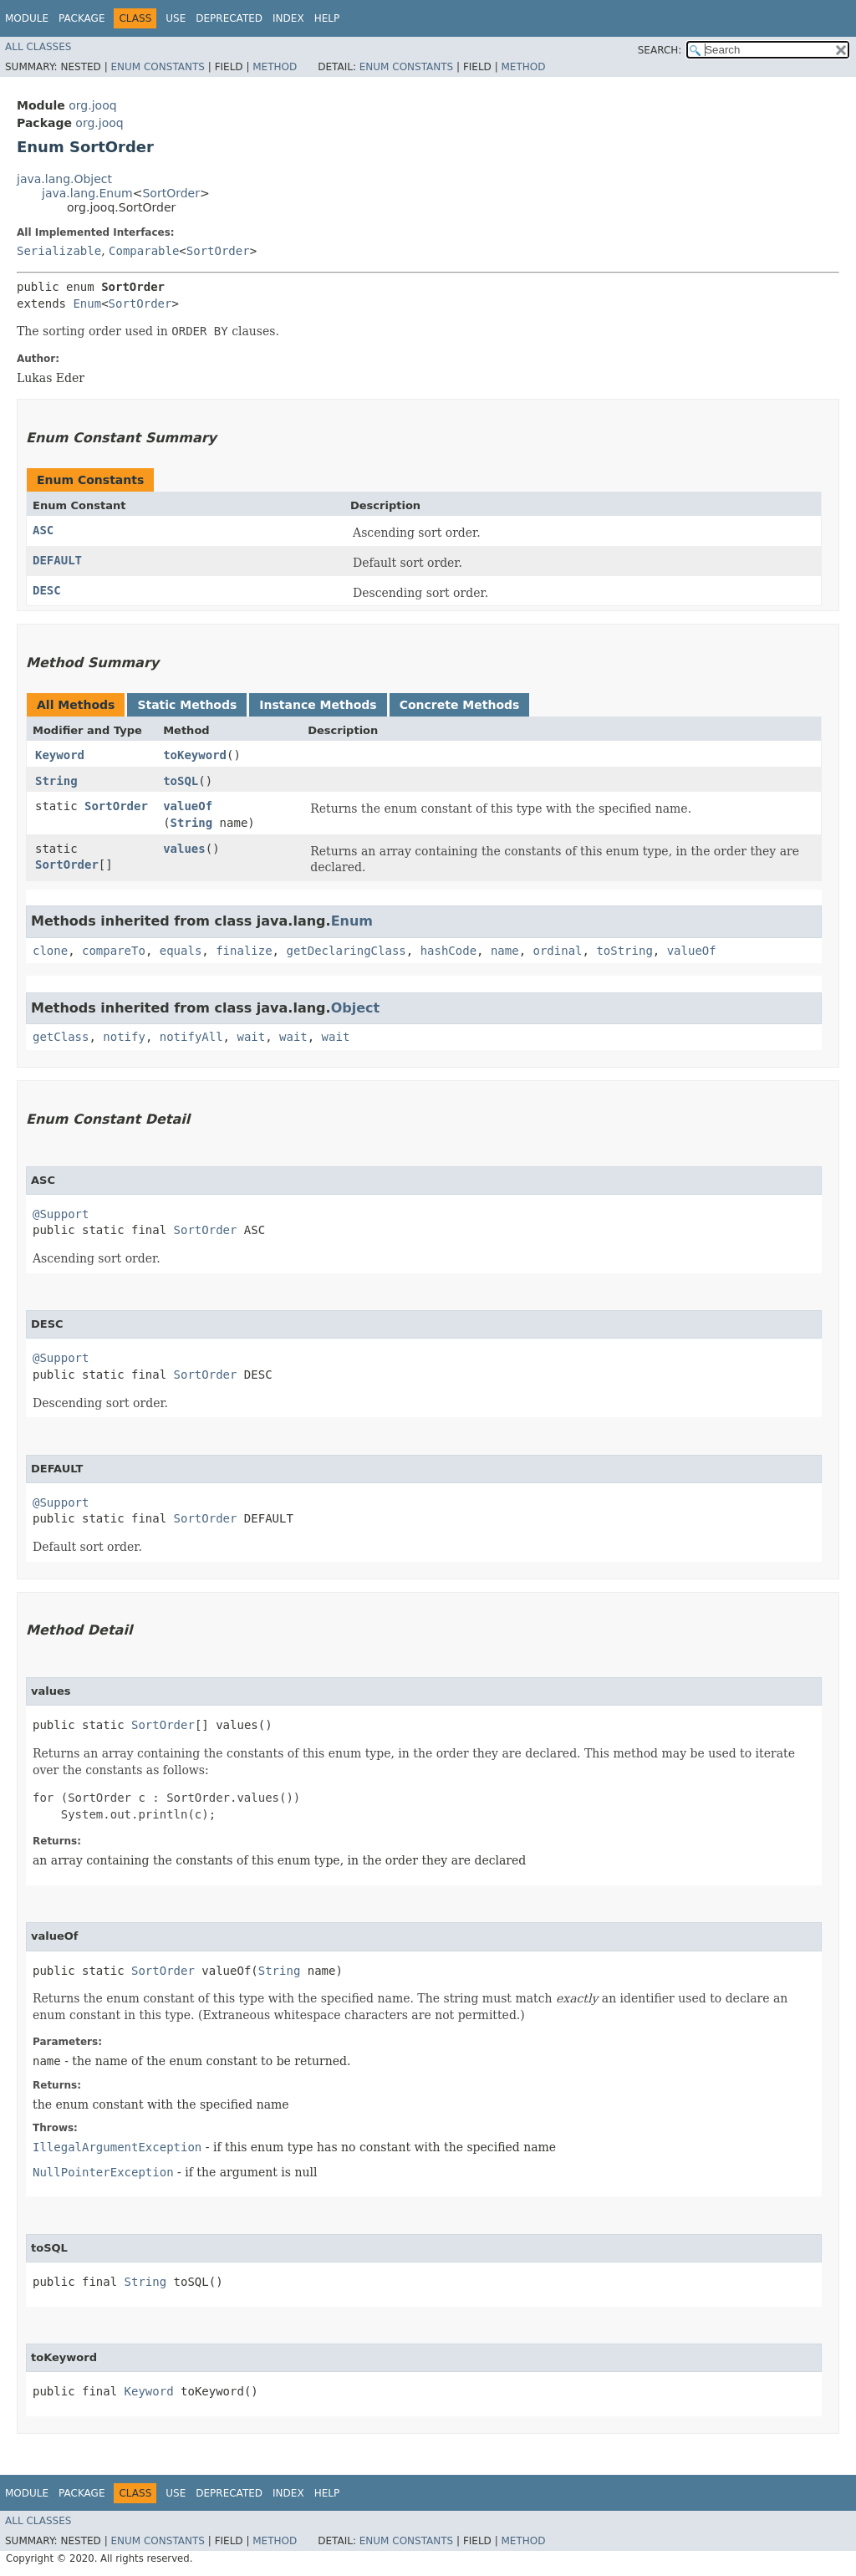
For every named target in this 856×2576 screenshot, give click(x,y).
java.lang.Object (64, 179)
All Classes (38, 47)
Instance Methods (317, 705)
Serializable (59, 251)
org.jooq (92, 105)
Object (355, 1008)
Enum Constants (157, 67)
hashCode (448, 950)
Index (288, 18)
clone (50, 950)
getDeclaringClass (345, 950)
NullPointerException (103, 2172)
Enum (87, 303)
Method (274, 67)
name (505, 950)
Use (176, 18)
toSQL (180, 781)
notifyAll (191, 1036)
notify (124, 1036)
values (184, 848)
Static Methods (187, 705)
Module (26, 18)
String (56, 781)
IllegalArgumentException (117, 2147)
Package (81, 18)
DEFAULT (57, 560)
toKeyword (195, 755)
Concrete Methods (460, 705)
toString (624, 950)
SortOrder (170, 193)
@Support (61, 1214)
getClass (61, 1036)
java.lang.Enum (87, 193)
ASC (43, 530)
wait (251, 1036)
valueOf (187, 806)
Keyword (59, 755)
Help (327, 18)
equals (181, 950)
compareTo (113, 950)
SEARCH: (660, 50)
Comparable (144, 251)
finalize (244, 950)
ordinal (558, 950)
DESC (47, 590)
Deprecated (229, 18)
